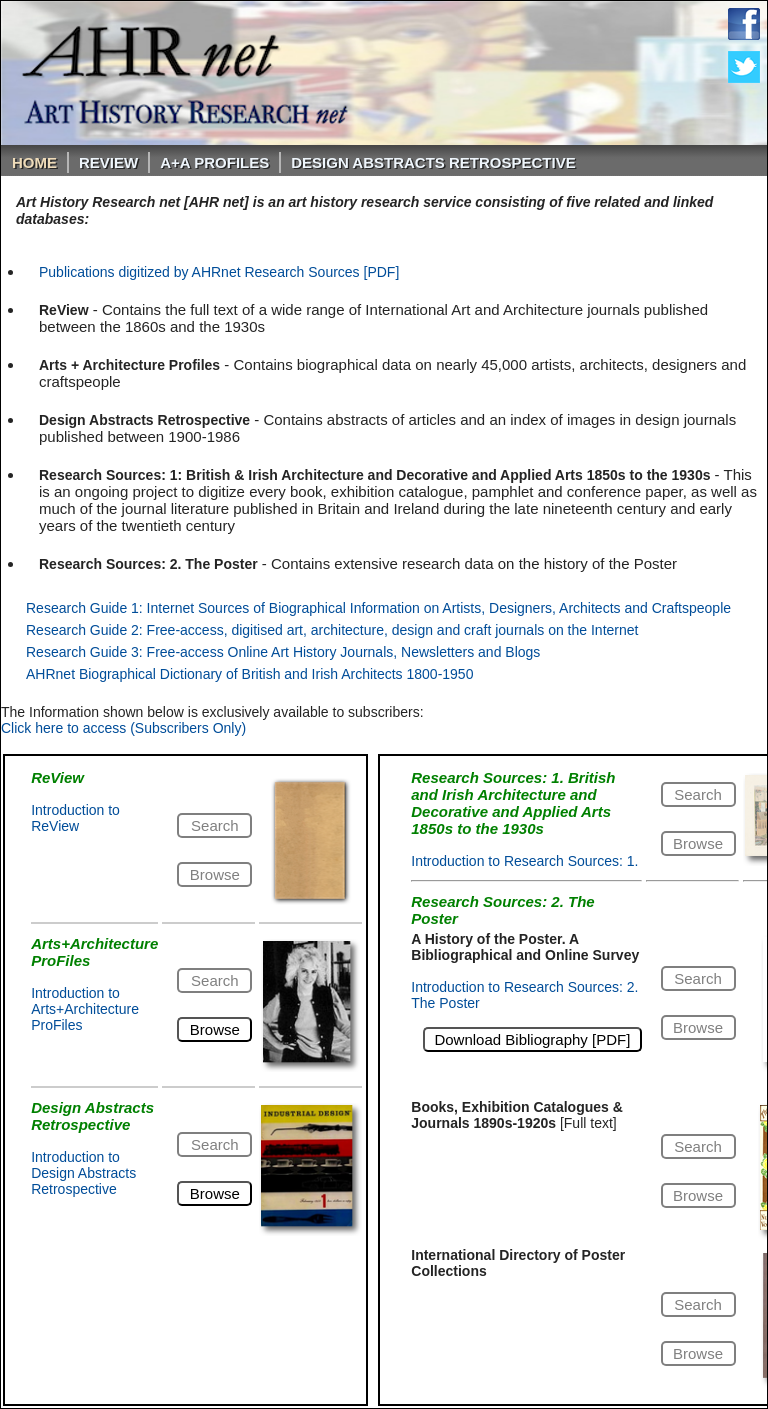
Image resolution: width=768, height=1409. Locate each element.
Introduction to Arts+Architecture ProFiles (85, 1009)
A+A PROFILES (214, 162)
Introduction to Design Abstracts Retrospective (83, 1173)
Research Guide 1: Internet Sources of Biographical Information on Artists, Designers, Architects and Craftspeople (378, 608)
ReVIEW (108, 162)
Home (34, 162)
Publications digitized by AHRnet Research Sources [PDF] (219, 272)
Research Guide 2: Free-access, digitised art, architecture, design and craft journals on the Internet (332, 630)
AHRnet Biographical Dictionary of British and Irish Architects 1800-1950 (249, 674)
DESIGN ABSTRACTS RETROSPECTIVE (433, 162)
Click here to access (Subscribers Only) (123, 728)
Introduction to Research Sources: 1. (524, 861)
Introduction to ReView (75, 818)
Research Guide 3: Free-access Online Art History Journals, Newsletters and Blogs (283, 652)
